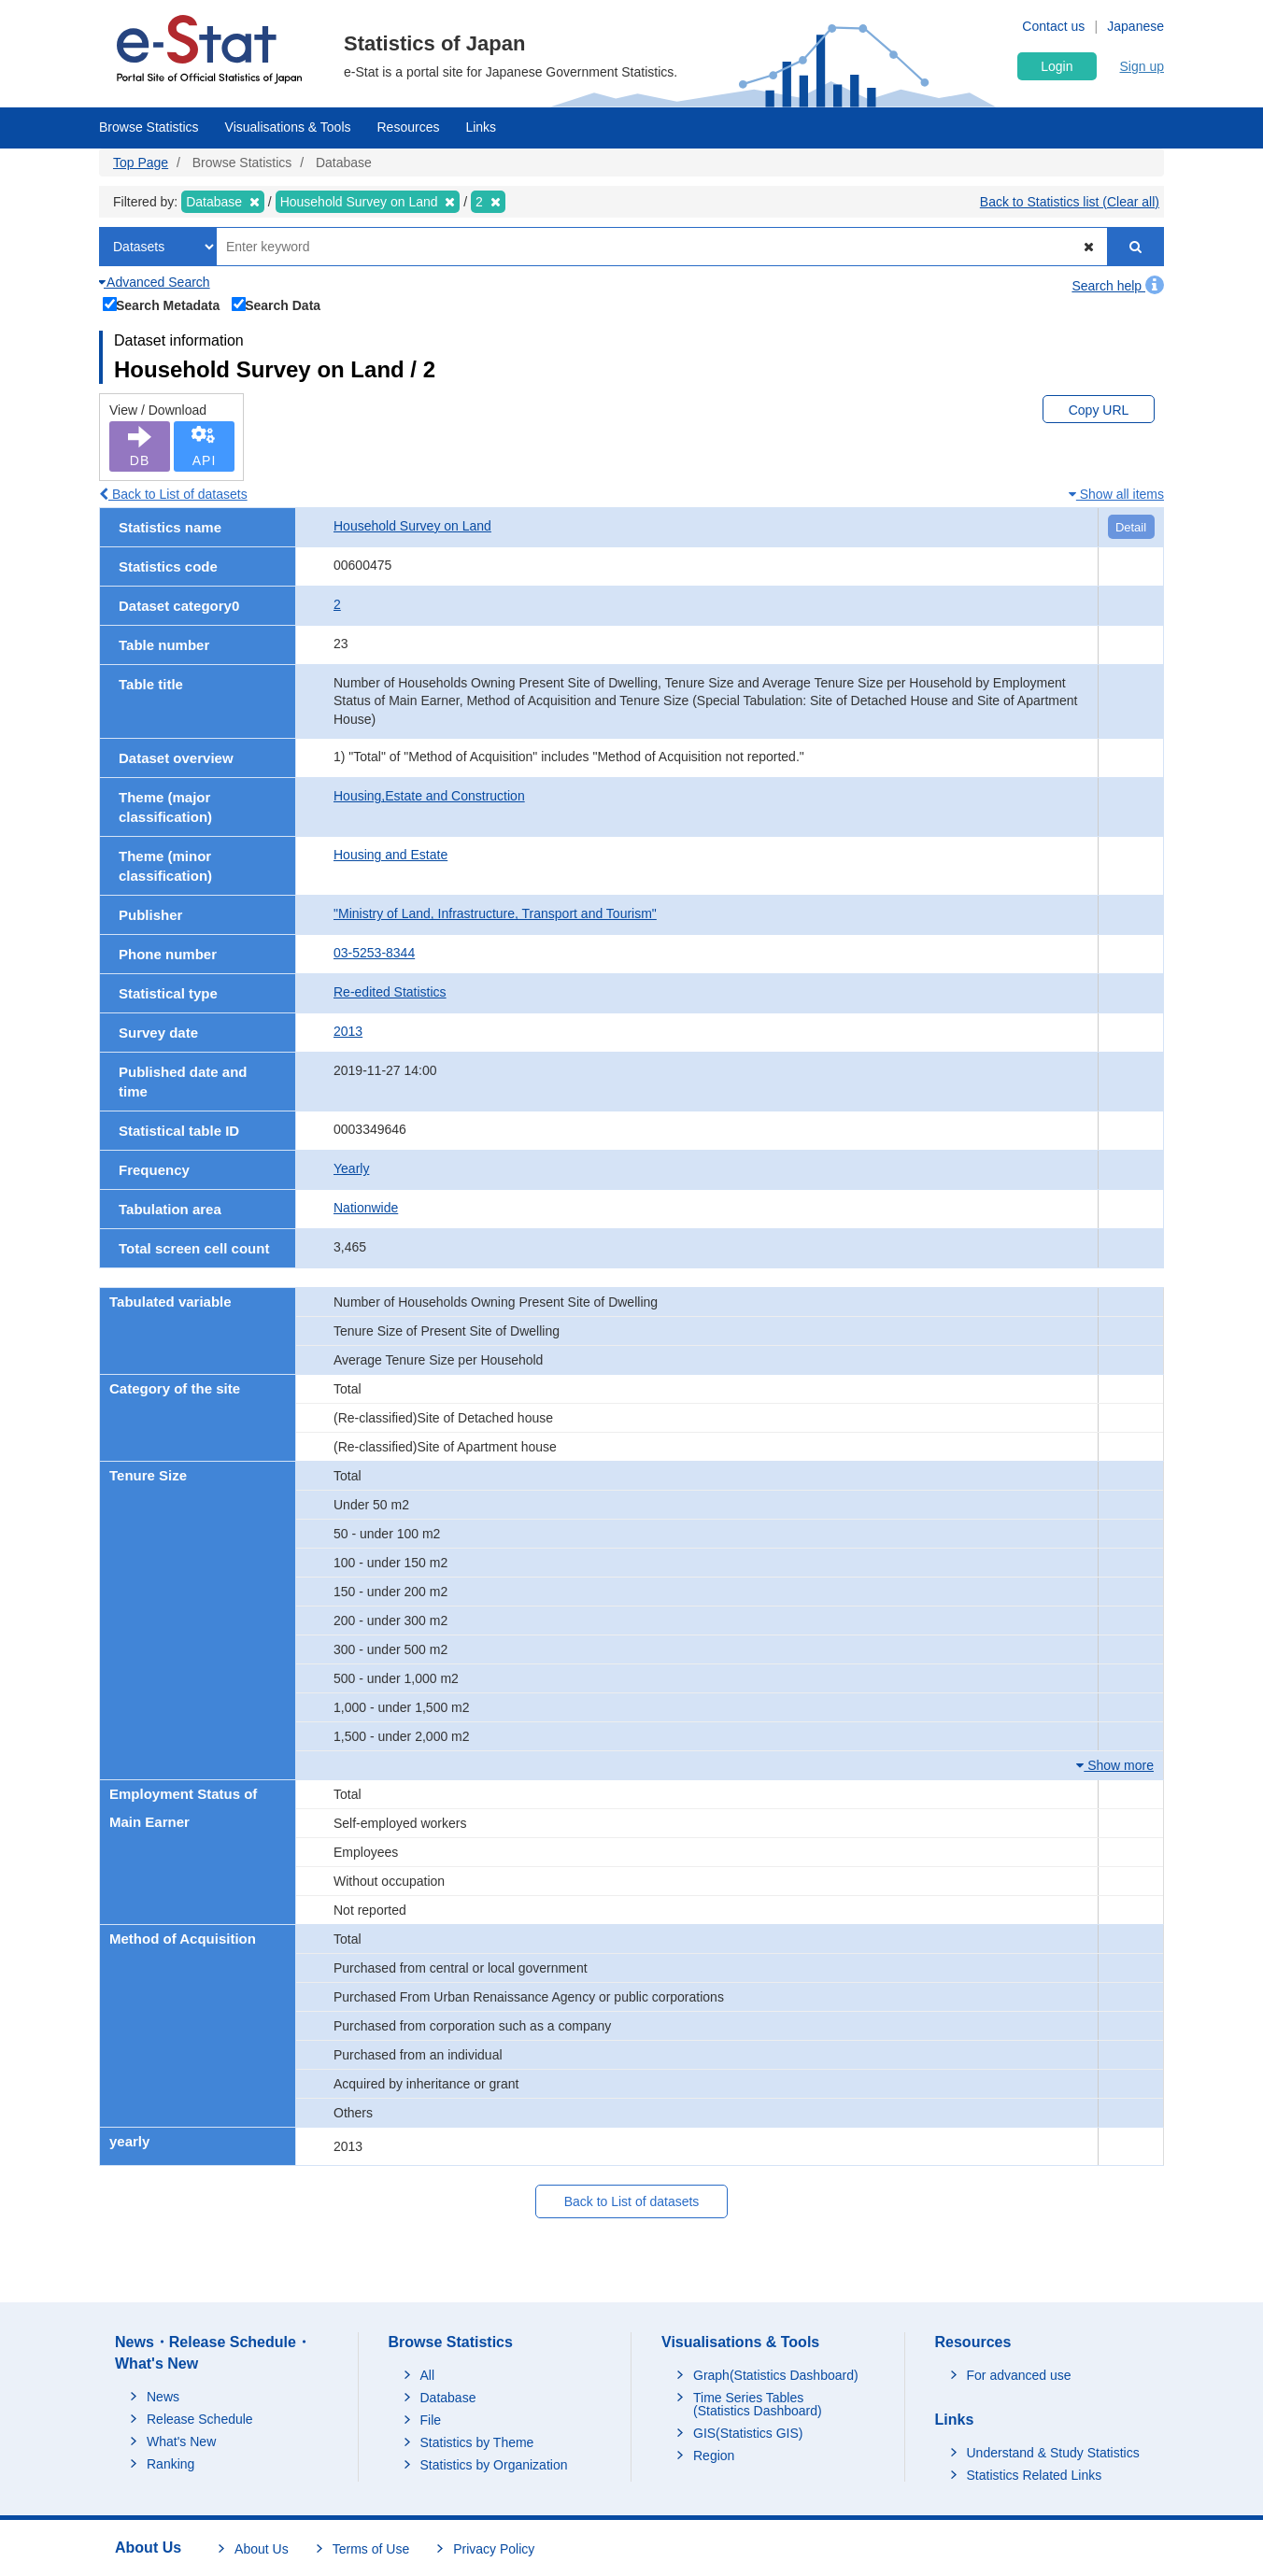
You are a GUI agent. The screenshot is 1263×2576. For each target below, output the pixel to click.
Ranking (170, 2463)
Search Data (276, 303)
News (163, 2396)
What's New (181, 2441)
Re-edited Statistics (390, 991)
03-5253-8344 (374, 952)
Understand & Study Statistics (1053, 2452)
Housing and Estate (390, 854)
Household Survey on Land (412, 525)
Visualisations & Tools (288, 127)
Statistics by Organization (494, 2464)
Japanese (1135, 26)
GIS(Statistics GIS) (747, 2433)
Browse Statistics (149, 127)
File (431, 2420)
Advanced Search (154, 282)
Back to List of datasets (173, 494)
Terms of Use (371, 2548)
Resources (408, 127)
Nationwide (365, 1207)
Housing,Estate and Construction (429, 795)
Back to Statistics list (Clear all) (1069, 201)
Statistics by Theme (477, 2442)
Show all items (1116, 494)
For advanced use (1019, 2375)
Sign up (1142, 66)
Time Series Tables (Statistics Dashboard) (757, 2404)
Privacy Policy (493, 2548)
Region (713, 2455)
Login (1056, 66)
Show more (1115, 1765)
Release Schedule (200, 2419)
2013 (347, 1031)
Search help (1117, 285)
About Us (261, 2548)
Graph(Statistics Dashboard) (776, 2375)
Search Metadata (162, 303)
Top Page (140, 162)
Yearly (351, 1168)
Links (480, 127)
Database (448, 2397)
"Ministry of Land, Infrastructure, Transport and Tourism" (495, 913)
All (427, 2375)
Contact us (1053, 26)
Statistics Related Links (1034, 2475)
